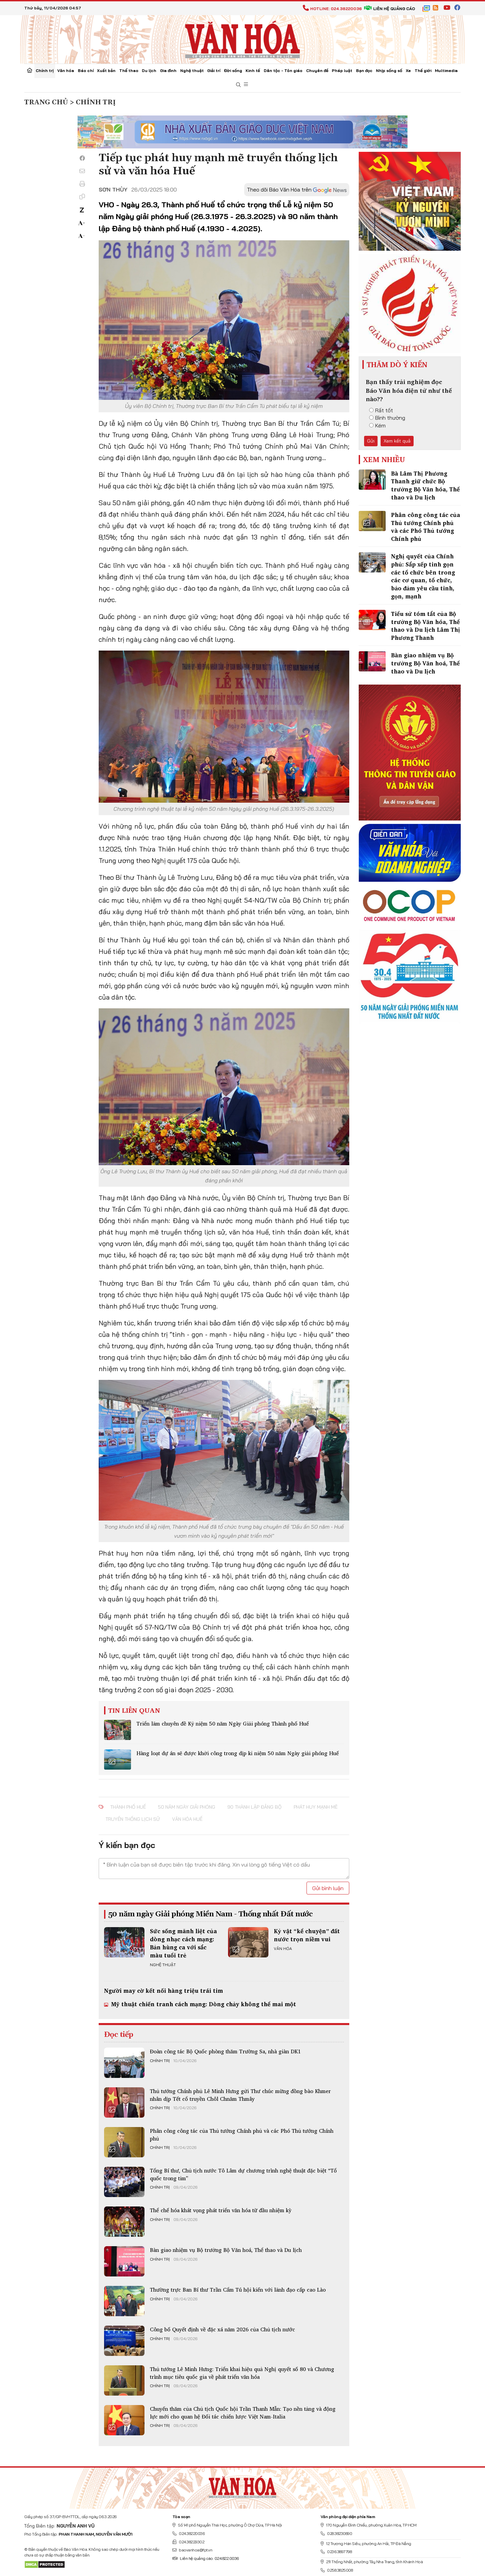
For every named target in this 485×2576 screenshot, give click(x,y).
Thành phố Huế (128, 1807)
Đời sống (233, 70)
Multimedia (446, 70)
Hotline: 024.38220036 (332, 8)
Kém (377, 425)
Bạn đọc (364, 70)
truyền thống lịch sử (132, 1819)
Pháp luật (342, 70)
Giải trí (213, 70)
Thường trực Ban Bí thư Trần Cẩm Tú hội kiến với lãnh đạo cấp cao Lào (238, 2289)
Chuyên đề (317, 70)
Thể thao (128, 70)
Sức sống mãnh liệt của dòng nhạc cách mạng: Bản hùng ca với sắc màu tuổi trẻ (183, 1942)
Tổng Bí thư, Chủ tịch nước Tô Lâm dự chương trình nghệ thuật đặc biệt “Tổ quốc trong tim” (243, 2174)
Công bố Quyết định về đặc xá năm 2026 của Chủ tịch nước (222, 2329)
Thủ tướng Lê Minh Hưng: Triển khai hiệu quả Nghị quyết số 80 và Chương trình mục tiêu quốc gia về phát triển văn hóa (242, 2373)
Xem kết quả (397, 441)
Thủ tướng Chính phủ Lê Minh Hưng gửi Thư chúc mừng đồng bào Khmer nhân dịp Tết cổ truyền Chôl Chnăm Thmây (240, 2095)
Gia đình (168, 70)
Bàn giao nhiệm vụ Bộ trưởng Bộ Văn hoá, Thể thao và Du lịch (226, 2250)
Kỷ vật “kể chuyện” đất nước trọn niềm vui (307, 1935)
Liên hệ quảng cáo (389, 8)
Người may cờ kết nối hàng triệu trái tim (163, 1990)
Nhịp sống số (389, 70)
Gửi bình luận (328, 1888)
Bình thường (387, 417)
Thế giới (423, 70)
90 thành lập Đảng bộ (254, 1807)
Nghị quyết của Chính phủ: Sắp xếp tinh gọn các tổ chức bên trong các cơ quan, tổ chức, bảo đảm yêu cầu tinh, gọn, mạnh (423, 576)
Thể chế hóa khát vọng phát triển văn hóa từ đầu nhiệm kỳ (220, 2210)
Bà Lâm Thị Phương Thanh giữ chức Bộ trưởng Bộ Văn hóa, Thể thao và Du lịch (425, 485)
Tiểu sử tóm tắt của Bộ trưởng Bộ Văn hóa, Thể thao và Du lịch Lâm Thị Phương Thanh (425, 625)
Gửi (371, 441)
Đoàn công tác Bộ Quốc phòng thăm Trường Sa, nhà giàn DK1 (225, 2051)
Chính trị (45, 70)
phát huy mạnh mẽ (315, 1807)
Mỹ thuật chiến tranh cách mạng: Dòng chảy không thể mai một (202, 2004)
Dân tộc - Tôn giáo (283, 70)
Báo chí (86, 70)
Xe (408, 70)
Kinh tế (253, 70)
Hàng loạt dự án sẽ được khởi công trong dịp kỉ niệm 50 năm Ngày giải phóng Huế (237, 1753)
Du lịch (149, 70)
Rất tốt (381, 410)
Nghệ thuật (192, 70)
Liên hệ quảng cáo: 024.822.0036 (205, 2558)
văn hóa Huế (187, 1819)
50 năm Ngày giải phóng (186, 1807)
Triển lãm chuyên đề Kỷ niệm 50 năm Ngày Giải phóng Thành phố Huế (222, 1723)
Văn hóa (65, 70)
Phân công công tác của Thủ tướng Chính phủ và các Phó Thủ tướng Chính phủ (241, 2134)
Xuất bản (106, 70)
